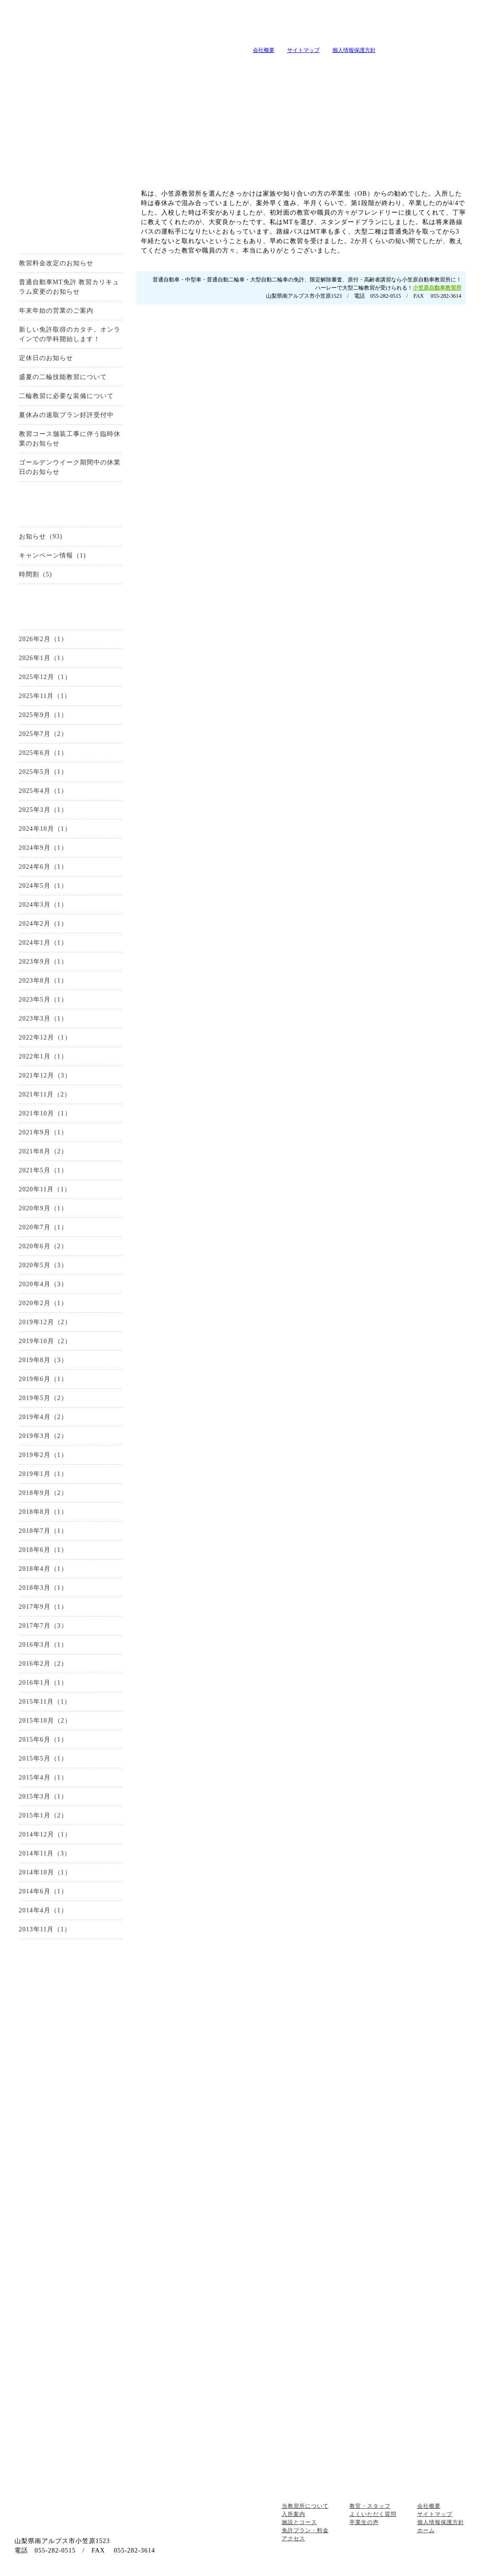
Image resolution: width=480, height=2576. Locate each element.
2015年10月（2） (45, 1720)
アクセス (71, 2211)
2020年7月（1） (43, 1227)
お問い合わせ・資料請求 (70, 1978)
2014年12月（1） (45, 1834)
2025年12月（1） (45, 677)
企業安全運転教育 (71, 2336)
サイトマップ (303, 50)
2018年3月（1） (43, 1587)
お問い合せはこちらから (408, 396)
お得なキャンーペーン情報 (70, 197)
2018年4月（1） (43, 1568)
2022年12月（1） (45, 1037)
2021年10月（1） (45, 1113)
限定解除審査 (71, 2122)
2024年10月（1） (45, 828)
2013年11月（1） (45, 1929)
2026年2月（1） (43, 639)
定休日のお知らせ (46, 358)
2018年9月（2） (43, 1492)
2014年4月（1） (43, 1910)
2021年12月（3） (45, 1075)
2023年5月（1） (43, 999)
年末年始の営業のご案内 (56, 310)
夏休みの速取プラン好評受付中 (66, 415)
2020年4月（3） (43, 1284)
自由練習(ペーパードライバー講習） (71, 2370)
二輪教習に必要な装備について (66, 396)
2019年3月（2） (43, 1436)
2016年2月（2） (43, 1663)
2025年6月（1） (43, 752)
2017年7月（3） (43, 1625)
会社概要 (264, 50)
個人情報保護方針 (354, 50)
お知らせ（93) (41, 536)
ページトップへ (439, 2488)
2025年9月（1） (43, 715)
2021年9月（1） (43, 1132)
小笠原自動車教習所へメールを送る (412, 25)
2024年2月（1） (43, 923)
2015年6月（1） (43, 1739)
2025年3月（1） (43, 809)
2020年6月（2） (43, 1246)
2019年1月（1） (43, 1474)
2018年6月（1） (43, 1549)
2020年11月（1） (45, 1189)
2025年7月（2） (43, 734)
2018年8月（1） (43, 1511)
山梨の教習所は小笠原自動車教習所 (121, 35)
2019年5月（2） (43, 1398)
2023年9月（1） (43, 961)
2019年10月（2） (45, 1341)
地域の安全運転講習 (71, 2353)
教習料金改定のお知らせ (56, 263)
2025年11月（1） (45, 696)
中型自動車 (71, 2070)
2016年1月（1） (43, 1682)
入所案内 (98, 67)
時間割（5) (35, 574)
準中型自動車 (71, 2053)
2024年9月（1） (43, 847)
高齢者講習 (71, 2319)
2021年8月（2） (43, 1151)
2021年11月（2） (45, 1094)
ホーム (426, 2530)
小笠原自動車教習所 (437, 287)
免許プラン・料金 (305, 2530)
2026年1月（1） (43, 658)
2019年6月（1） (43, 1379)
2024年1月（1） (43, 942)
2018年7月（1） (43, 1530)
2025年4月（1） (43, 790)
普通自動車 (71, 2036)
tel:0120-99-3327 (299, 25)
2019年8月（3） (43, 1360)
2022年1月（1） (43, 1056)
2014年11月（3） (45, 1853)
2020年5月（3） (43, 1265)
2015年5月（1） (43, 1758)
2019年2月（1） (43, 1455)
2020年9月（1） (43, 1208)
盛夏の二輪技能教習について (63, 377)
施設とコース (155, 67)
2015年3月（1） (43, 1796)
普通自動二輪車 (71, 2087)
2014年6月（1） (43, 1891)
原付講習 (71, 2301)
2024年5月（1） (43, 885)
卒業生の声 (438, 67)
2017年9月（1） (43, 1606)
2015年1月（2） (43, 1815)
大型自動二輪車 (71, 2104)
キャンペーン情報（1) (52, 555)
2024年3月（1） (43, 904)
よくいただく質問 (382, 67)
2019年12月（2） (45, 1322)
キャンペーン (269, 67)
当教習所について (42, 67)
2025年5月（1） (43, 771)
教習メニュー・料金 (212, 67)
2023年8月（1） (43, 980)
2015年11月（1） (45, 1701)
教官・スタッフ (325, 67)
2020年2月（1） (43, 1303)
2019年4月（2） (43, 1417)
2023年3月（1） (43, 1018)
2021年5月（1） (43, 1170)
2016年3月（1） (43, 1644)
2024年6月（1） (43, 866)
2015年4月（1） (43, 1777)
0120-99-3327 (249, 396)
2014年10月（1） (45, 1872)
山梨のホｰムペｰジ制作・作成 (237, 2570)
